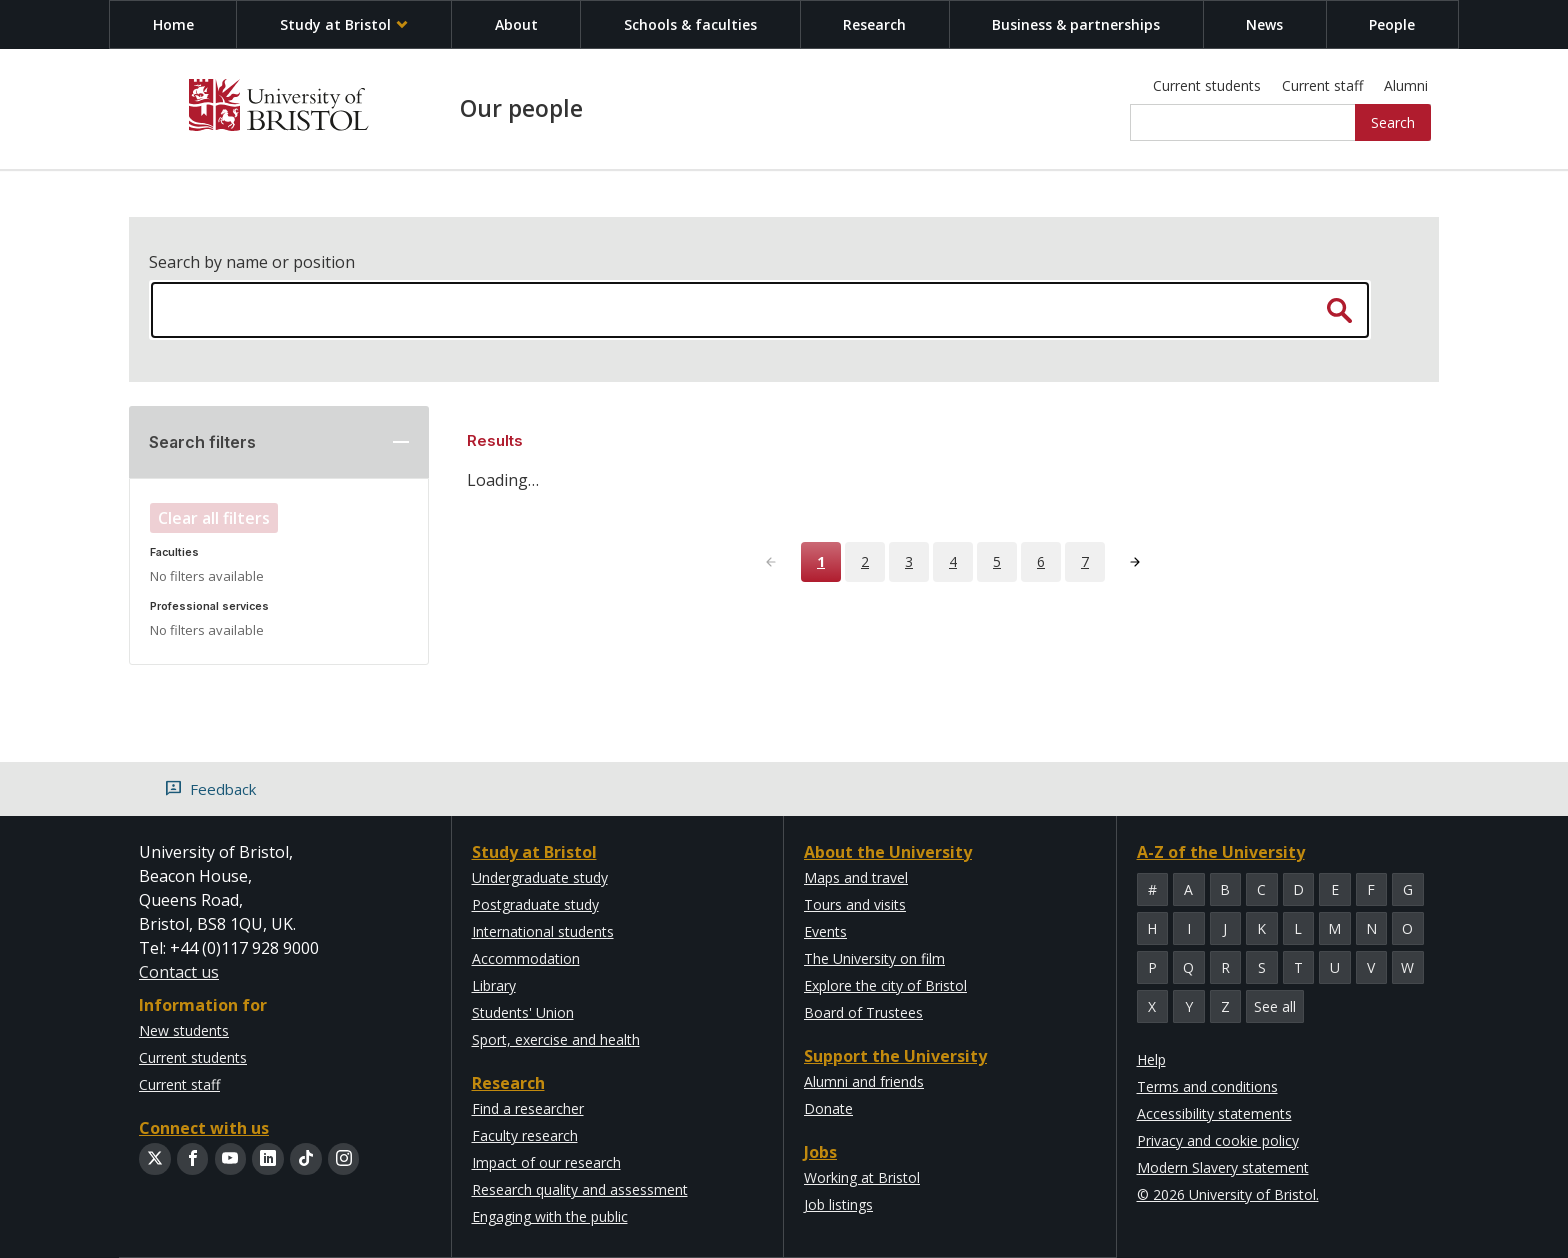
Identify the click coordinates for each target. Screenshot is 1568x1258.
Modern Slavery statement (1223, 1167)
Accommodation (526, 958)
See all (1275, 1006)
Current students (1207, 85)
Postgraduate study (535, 904)
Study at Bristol (344, 24)
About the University (888, 852)
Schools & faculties (690, 24)
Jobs (820, 1152)
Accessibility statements (1214, 1113)
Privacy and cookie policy (1218, 1140)
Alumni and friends (864, 1081)
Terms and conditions (1207, 1086)
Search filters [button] (202, 442)
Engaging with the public (550, 1216)
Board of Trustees (863, 1012)
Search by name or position (252, 262)
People (1392, 24)
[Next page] (1135, 562)
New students (184, 1030)
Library (494, 985)
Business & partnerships (1076, 24)
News (1264, 24)
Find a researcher (528, 1108)
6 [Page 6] (1041, 561)
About (516, 24)
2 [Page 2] (865, 561)
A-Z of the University (1221, 852)
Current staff (1322, 85)
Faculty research (525, 1135)
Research (874, 24)
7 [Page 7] (1085, 561)
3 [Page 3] (909, 561)
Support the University (895, 1056)
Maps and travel (856, 877)
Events (825, 931)
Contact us (179, 972)
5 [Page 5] (997, 561)
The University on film (874, 958)
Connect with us (204, 1128)
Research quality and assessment (580, 1189)
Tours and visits (855, 904)
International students (543, 931)
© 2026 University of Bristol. (1228, 1194)
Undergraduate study (540, 877)
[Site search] (1243, 123)
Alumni (1406, 85)
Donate (828, 1108)
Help (1151, 1059)
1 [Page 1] (821, 561)
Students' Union (523, 1012)
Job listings (838, 1204)
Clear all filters (214, 518)
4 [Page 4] (953, 561)
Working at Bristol (862, 1177)
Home (173, 24)
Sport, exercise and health (556, 1039)
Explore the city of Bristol (885, 985)
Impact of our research (546, 1162)
